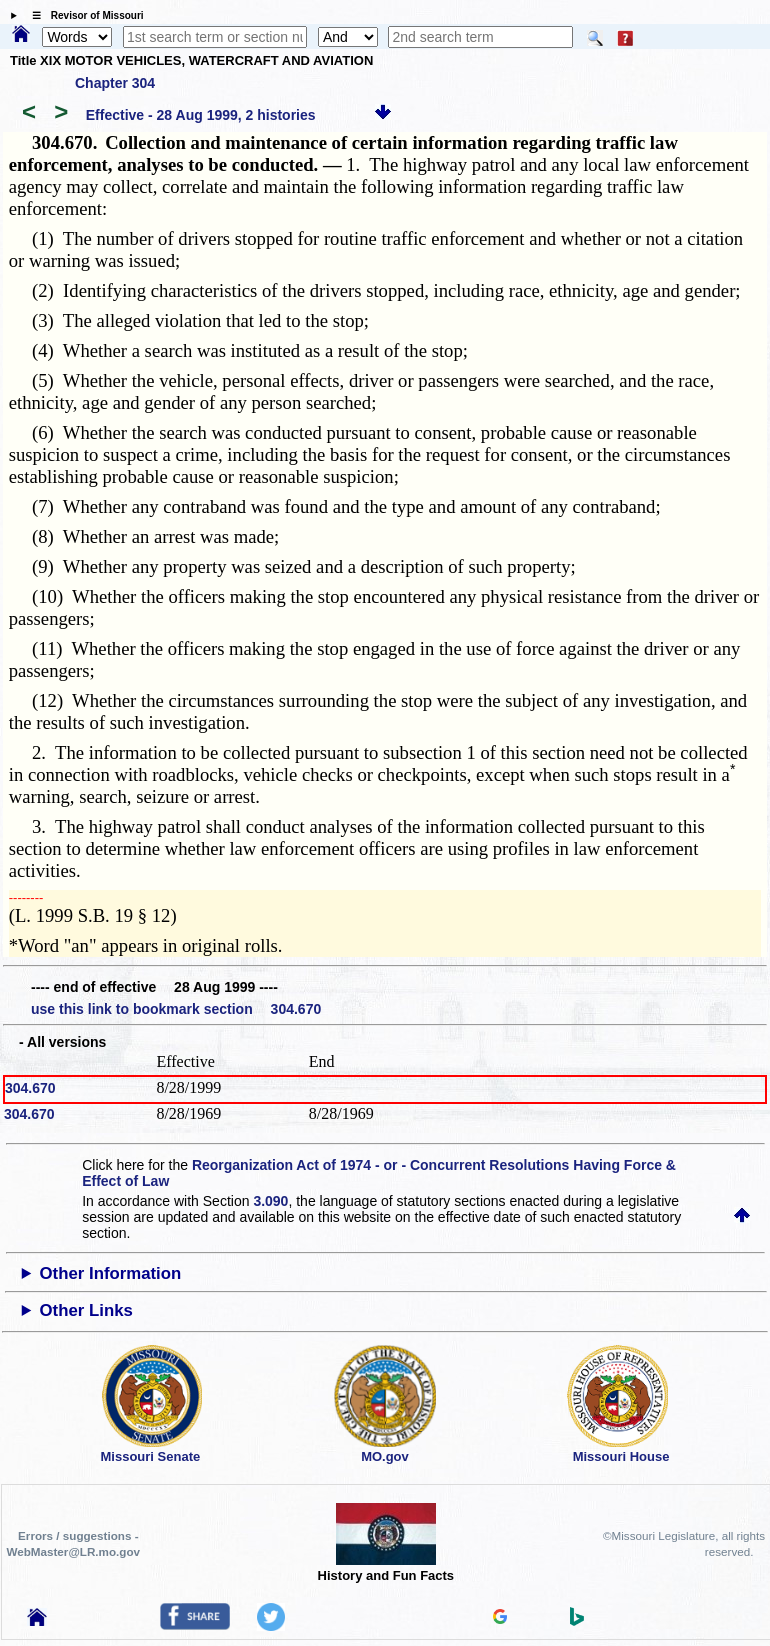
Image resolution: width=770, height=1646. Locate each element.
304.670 (30, 1088)
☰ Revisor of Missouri (83, 15)
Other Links (86, 1310)
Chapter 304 (115, 83)
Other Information (111, 1273)
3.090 (270, 1201)
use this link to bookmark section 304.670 (176, 1009)
